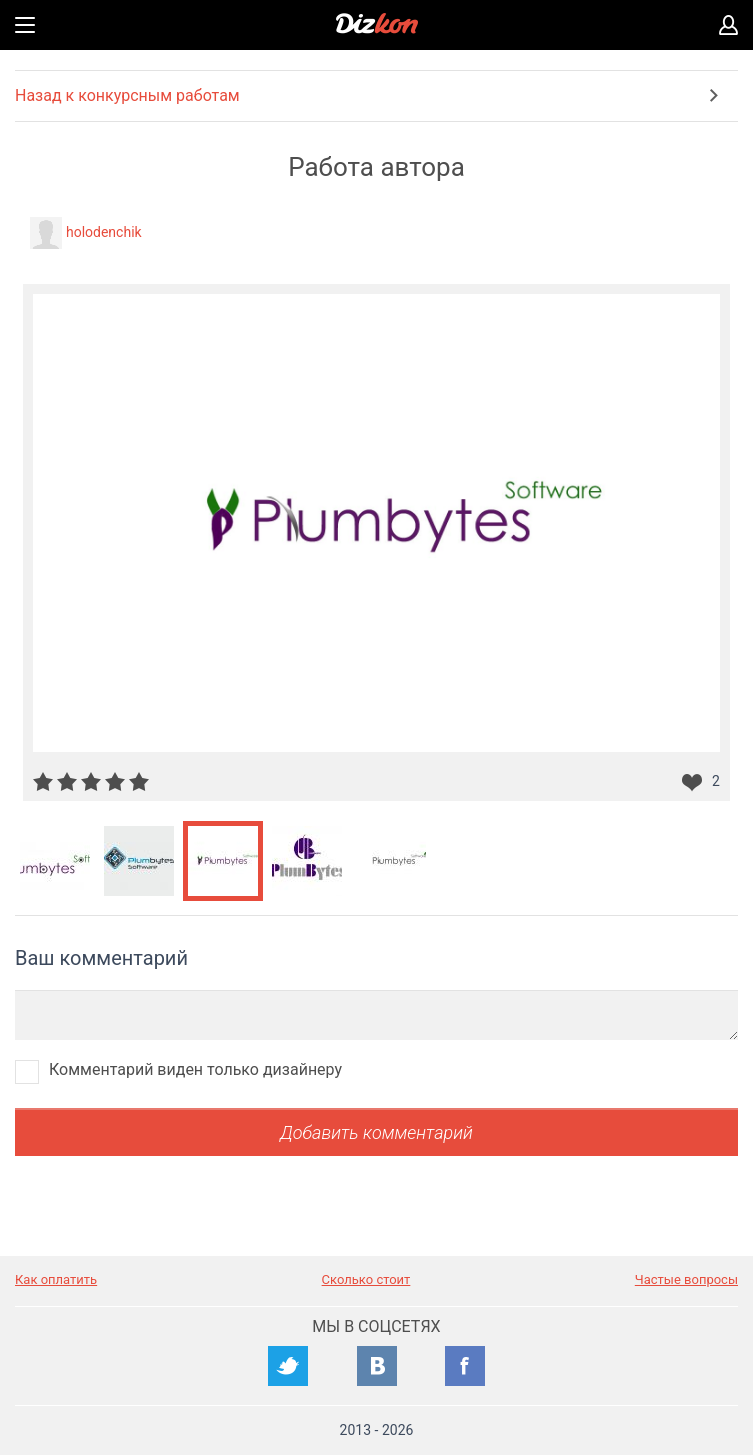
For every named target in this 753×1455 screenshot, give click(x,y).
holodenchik (104, 232)
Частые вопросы (686, 1279)
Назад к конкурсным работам (127, 95)
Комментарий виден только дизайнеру (195, 1069)
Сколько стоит (366, 1279)
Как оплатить (56, 1279)
